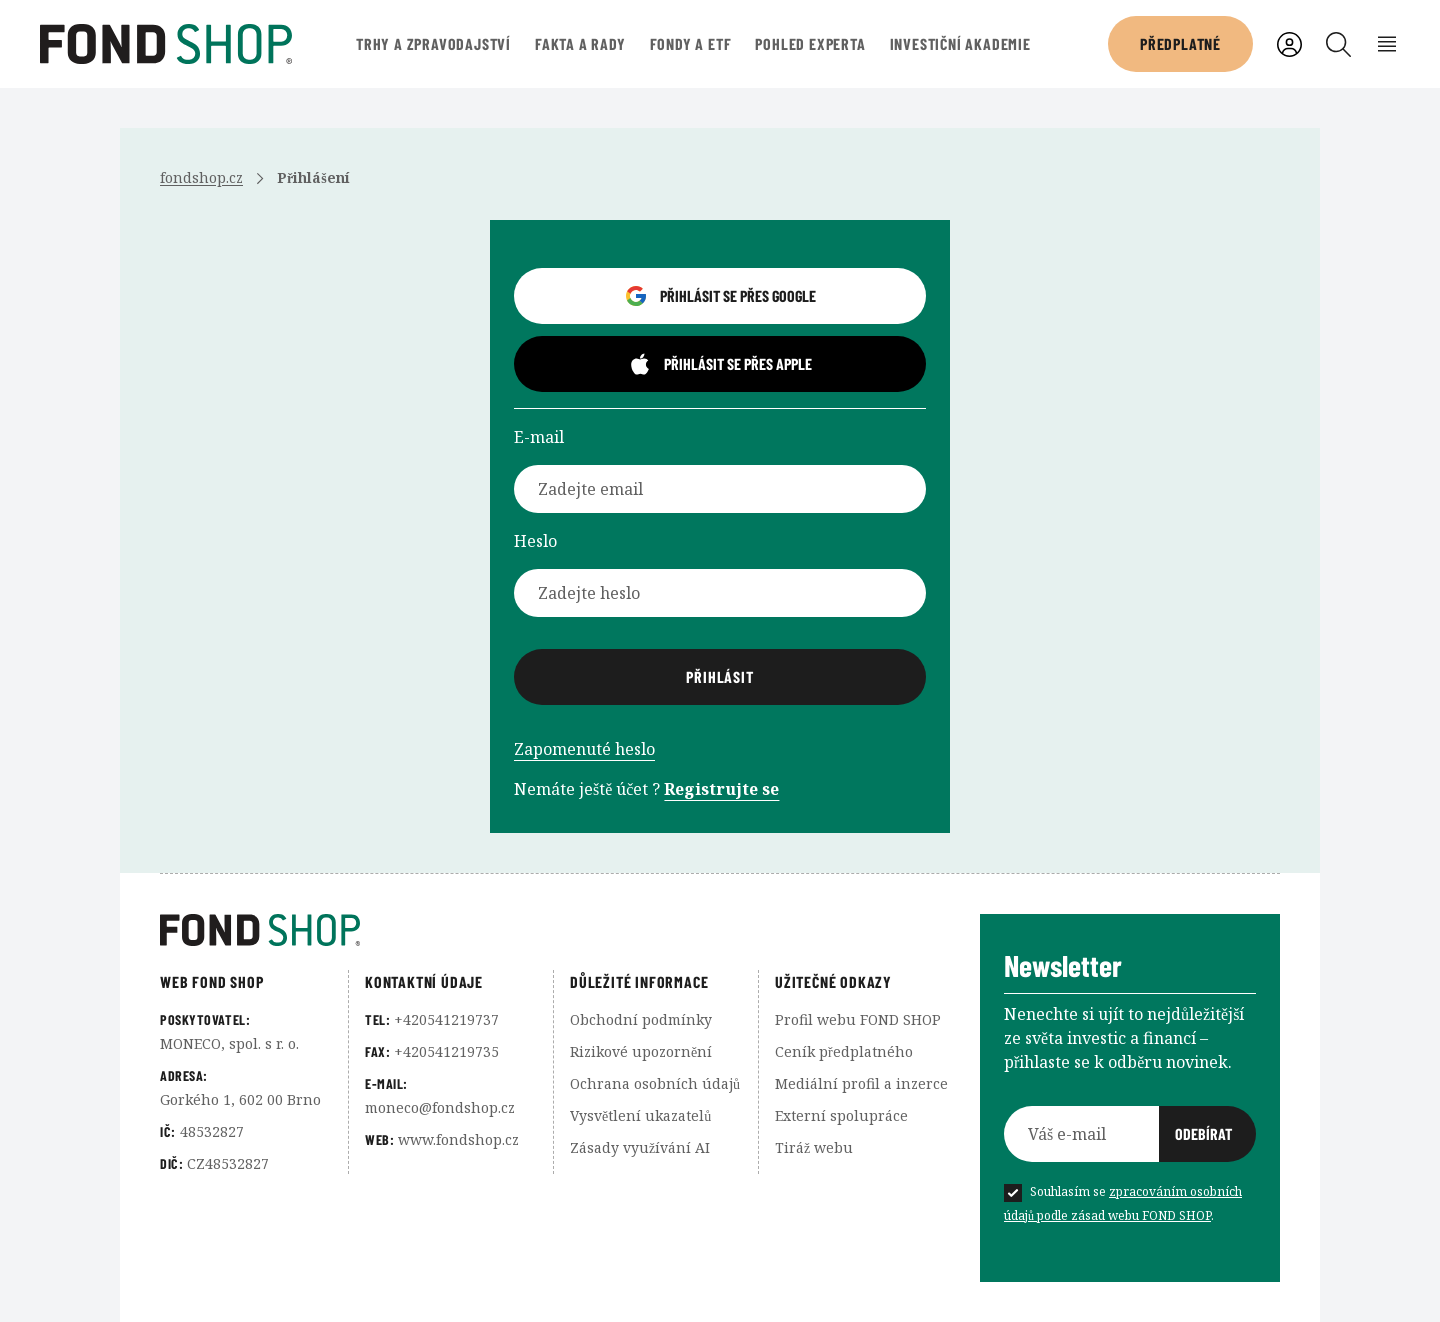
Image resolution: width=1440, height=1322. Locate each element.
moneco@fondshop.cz (440, 1107)
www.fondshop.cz (458, 1139)
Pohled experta (810, 43)
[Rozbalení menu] (1387, 44)
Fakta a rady (580, 43)
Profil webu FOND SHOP (858, 1019)
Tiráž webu (814, 1147)
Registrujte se (721, 789)
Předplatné (1180, 43)
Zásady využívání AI (640, 1147)
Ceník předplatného (844, 1051)
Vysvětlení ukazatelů (640, 1115)
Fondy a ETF (691, 43)
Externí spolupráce (841, 1115)
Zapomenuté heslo (584, 749)
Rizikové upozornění (641, 1051)
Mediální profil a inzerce (861, 1083)
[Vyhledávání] (1338, 44)
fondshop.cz (201, 177)
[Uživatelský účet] (1289, 44)
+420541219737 (446, 1019)
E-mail (539, 437)
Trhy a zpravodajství (433, 43)
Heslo (535, 541)
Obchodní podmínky (641, 1019)
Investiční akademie (960, 43)
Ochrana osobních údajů (655, 1083)
